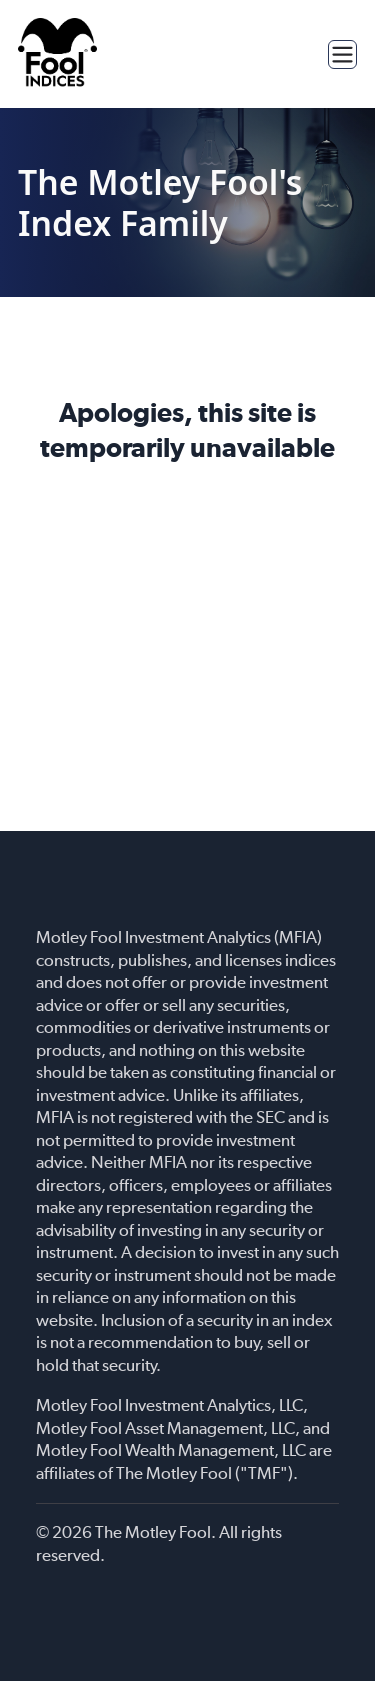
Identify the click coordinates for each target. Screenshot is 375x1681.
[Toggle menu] (342, 54)
